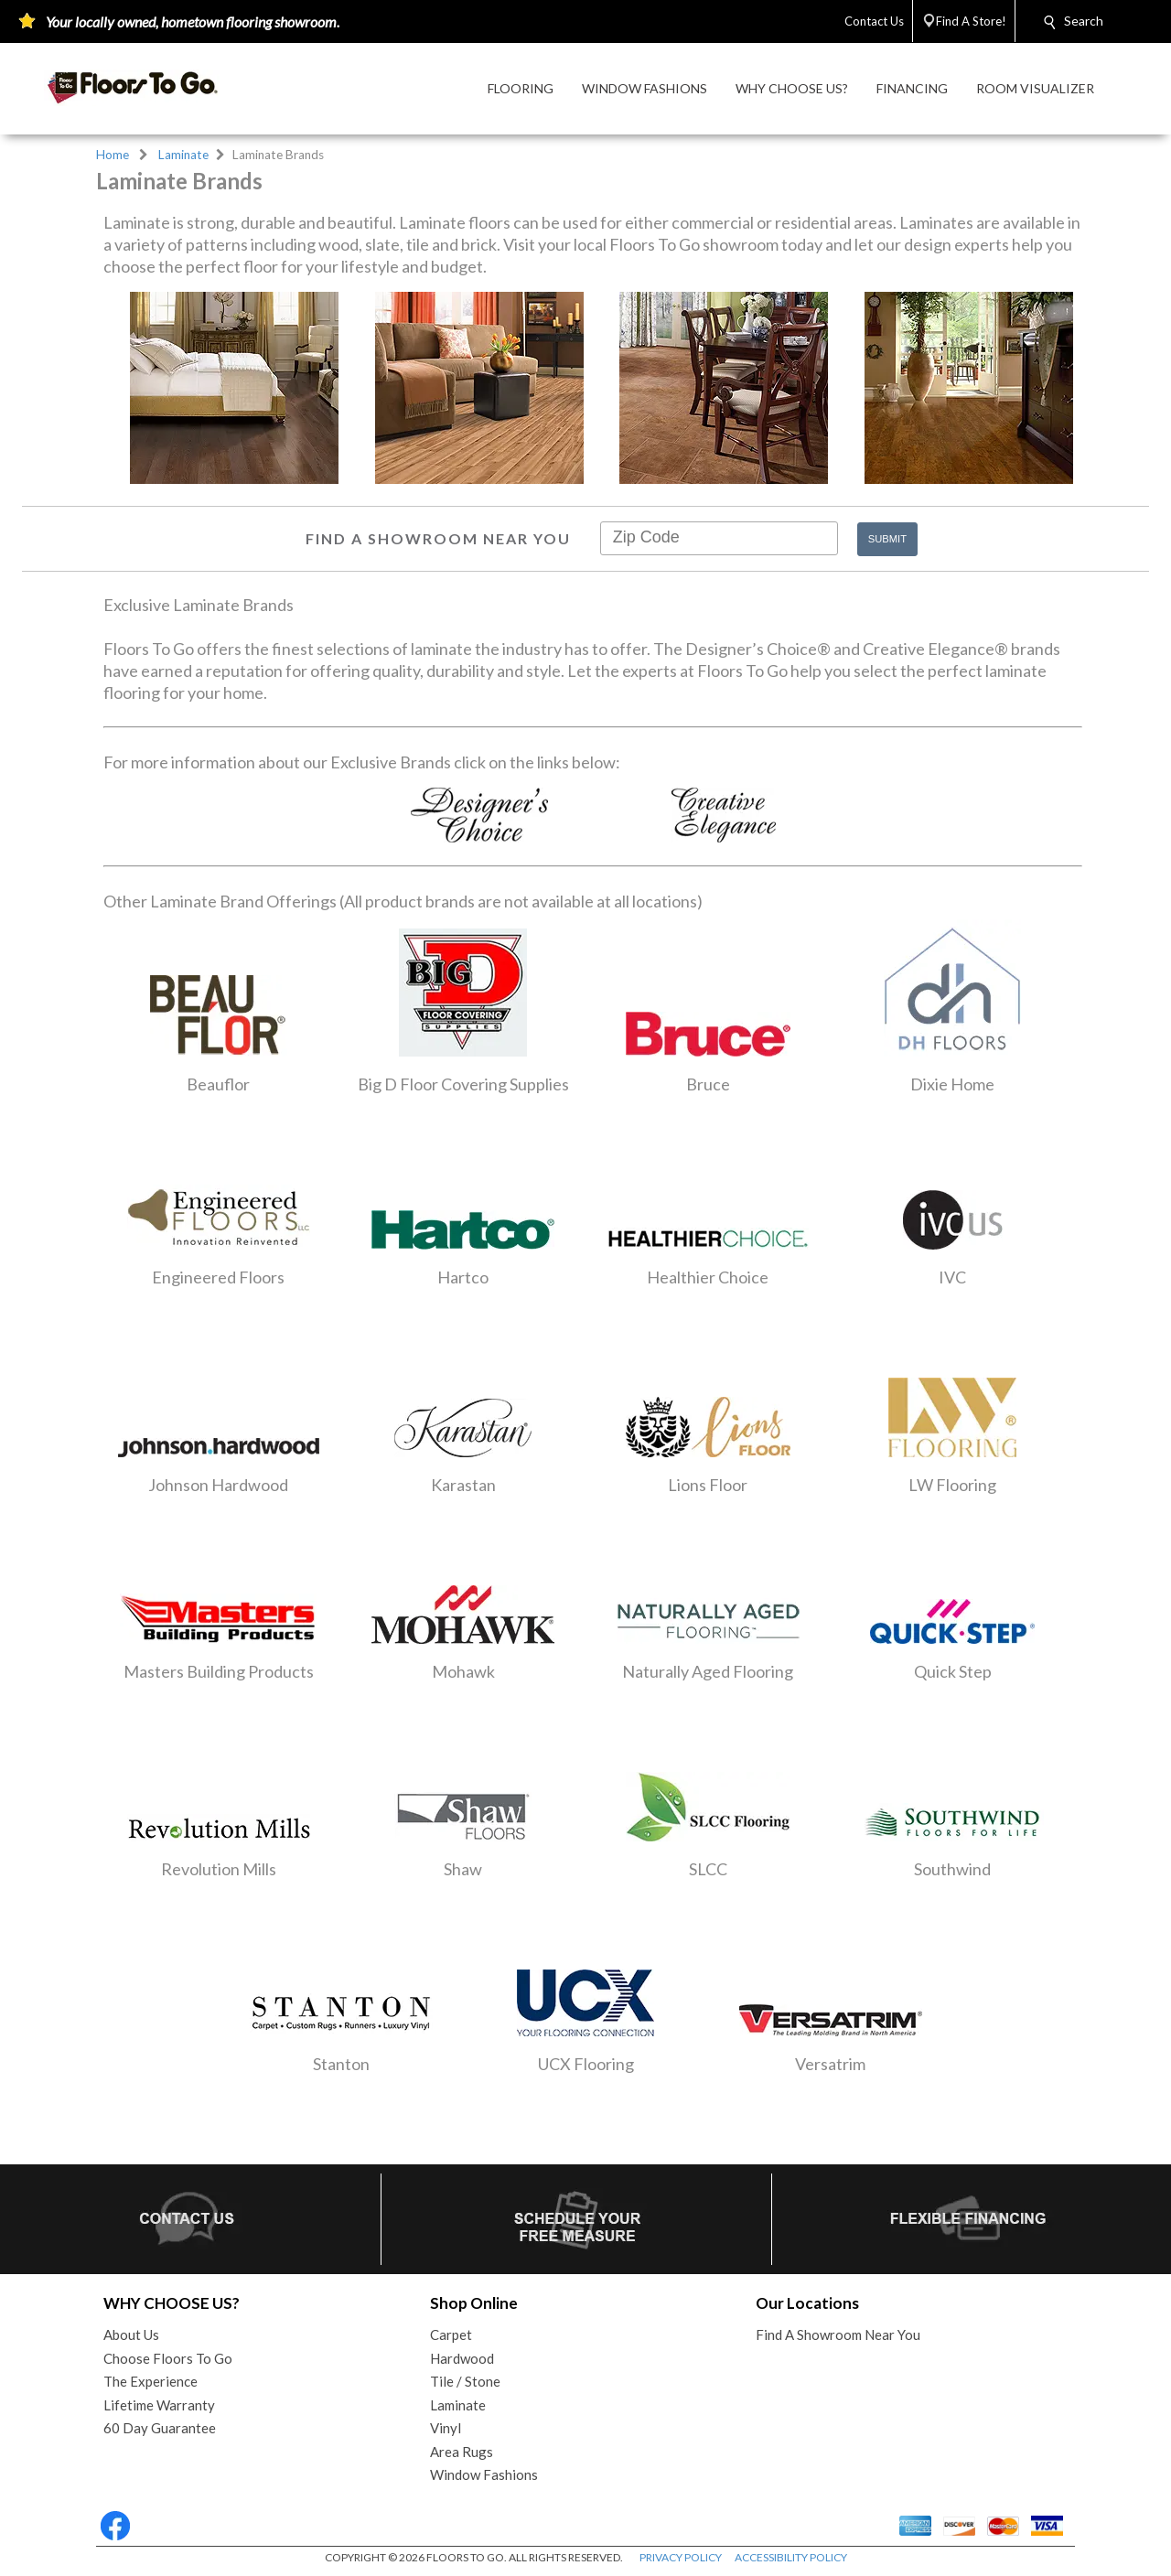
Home (112, 154)
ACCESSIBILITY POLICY (791, 2557)
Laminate (183, 154)
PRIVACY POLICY (680, 2557)
